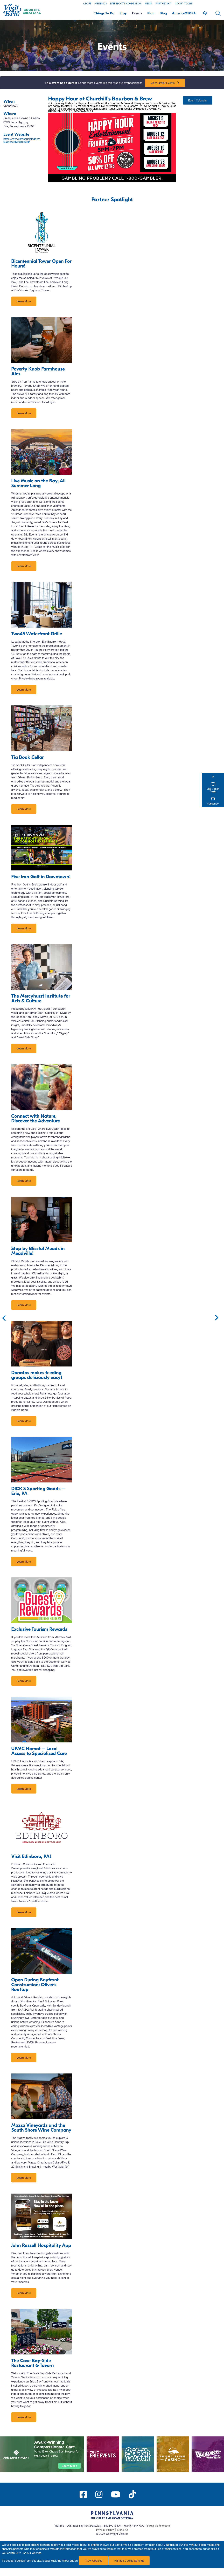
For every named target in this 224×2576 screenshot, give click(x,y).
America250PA (184, 13)
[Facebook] (83, 2494)
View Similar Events (165, 83)
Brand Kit (122, 2529)
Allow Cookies (93, 2560)
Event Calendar (197, 100)
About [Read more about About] (87, 3)
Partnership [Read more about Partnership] (164, 3)
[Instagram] (99, 2494)
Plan (151, 13)
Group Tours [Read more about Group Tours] (183, 3)
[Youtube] (116, 2494)
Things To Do (104, 13)
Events (137, 13)
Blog (163, 13)
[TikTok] (132, 2494)
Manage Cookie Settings (129, 2560)
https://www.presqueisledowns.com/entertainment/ (21, 140)
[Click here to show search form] (218, 13)
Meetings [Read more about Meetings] (101, 3)
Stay (123, 13)
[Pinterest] (144, 2494)
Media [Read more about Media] (148, 3)
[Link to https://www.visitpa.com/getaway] (112, 2518)
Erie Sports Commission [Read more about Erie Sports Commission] (126, 3)
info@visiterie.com (158, 2525)
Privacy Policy (105, 2529)
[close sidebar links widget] (212, 776)
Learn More (24, 301)
